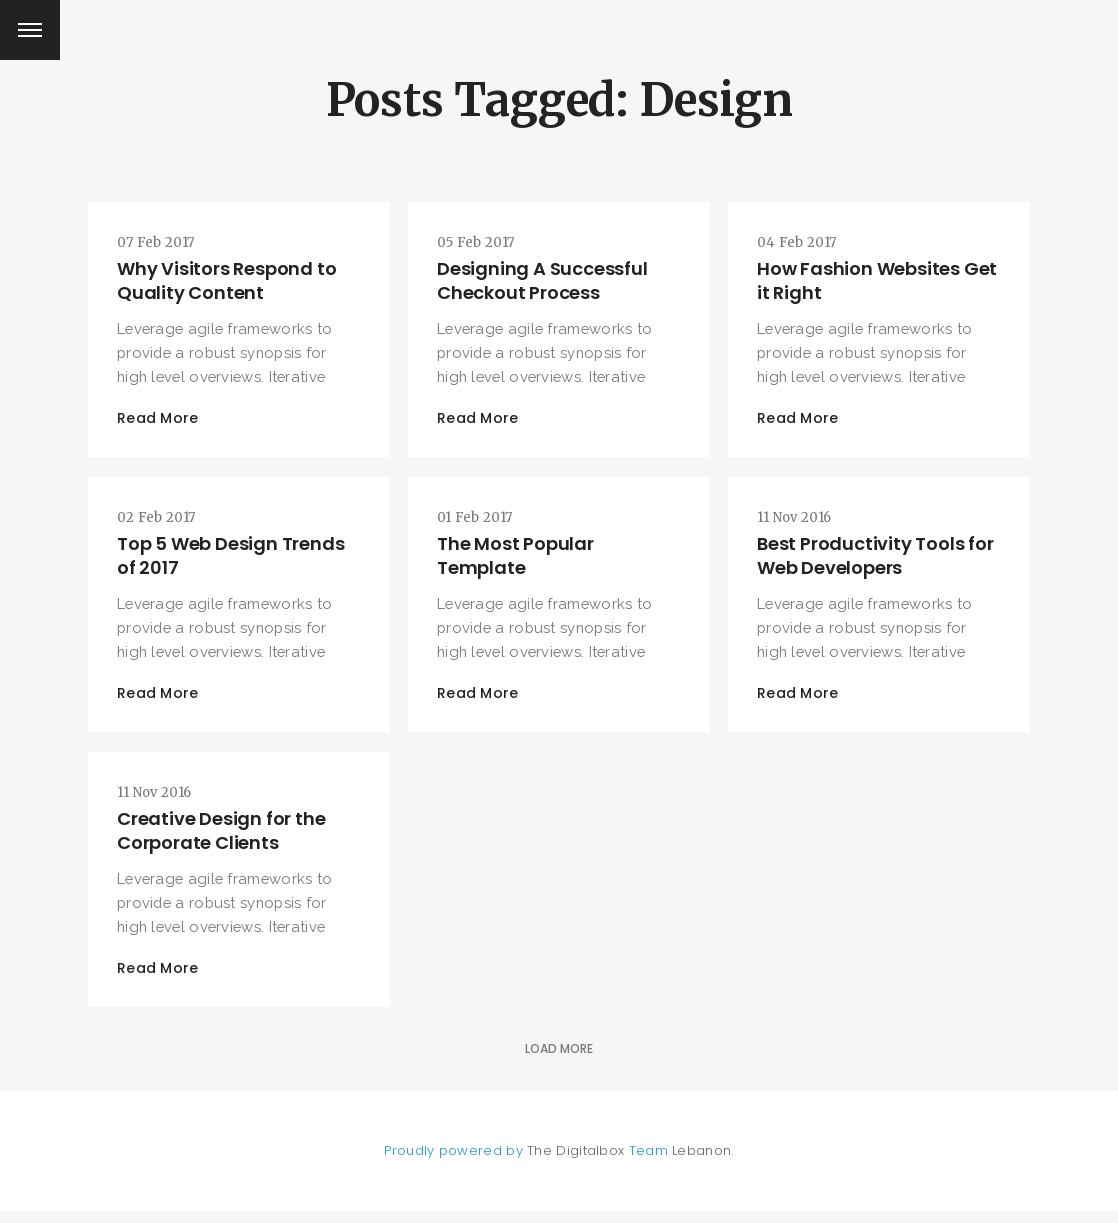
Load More (559, 1060)
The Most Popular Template (517, 560)
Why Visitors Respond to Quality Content (228, 281)
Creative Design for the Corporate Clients (223, 839)
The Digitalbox (575, 1162)
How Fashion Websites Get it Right (860, 281)
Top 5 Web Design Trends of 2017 (232, 560)
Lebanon (701, 1162)
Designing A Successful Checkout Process (544, 281)
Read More (160, 421)
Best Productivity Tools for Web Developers (877, 560)
